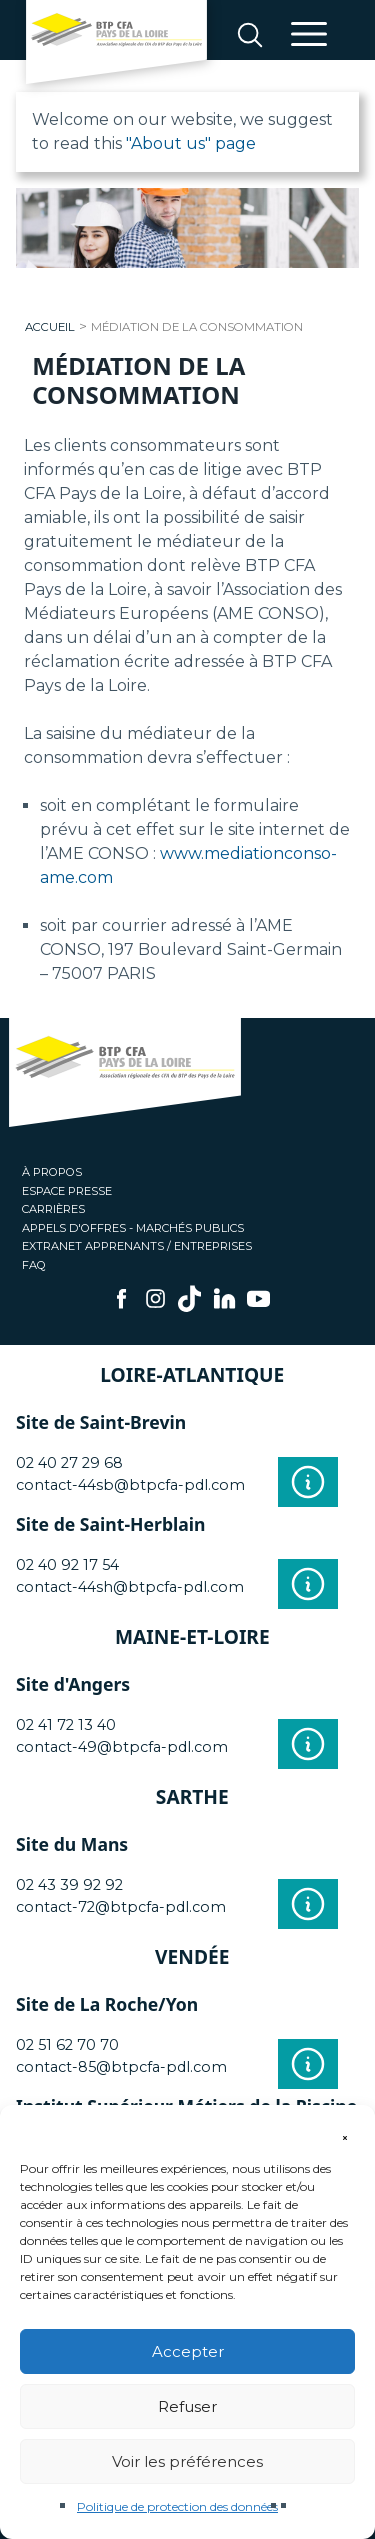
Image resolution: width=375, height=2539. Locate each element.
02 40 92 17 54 (67, 1565)
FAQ (34, 1265)
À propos (52, 1172)
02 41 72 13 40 (66, 1725)
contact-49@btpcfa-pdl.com (122, 1747)
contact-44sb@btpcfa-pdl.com (130, 1485)
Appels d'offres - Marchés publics (133, 1228)
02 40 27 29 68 (69, 1463)
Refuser (187, 2406)
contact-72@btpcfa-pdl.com (121, 1907)
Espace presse (67, 1191)
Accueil (50, 327)
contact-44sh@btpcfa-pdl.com (130, 1587)
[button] (345, 2130)
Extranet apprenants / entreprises (137, 1246)
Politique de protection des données (177, 2506)
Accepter (188, 2351)
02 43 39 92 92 (69, 1885)
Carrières (53, 1209)
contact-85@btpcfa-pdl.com (121, 2067)
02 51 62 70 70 (67, 2045)
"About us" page (191, 143)
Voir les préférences (187, 2461)
